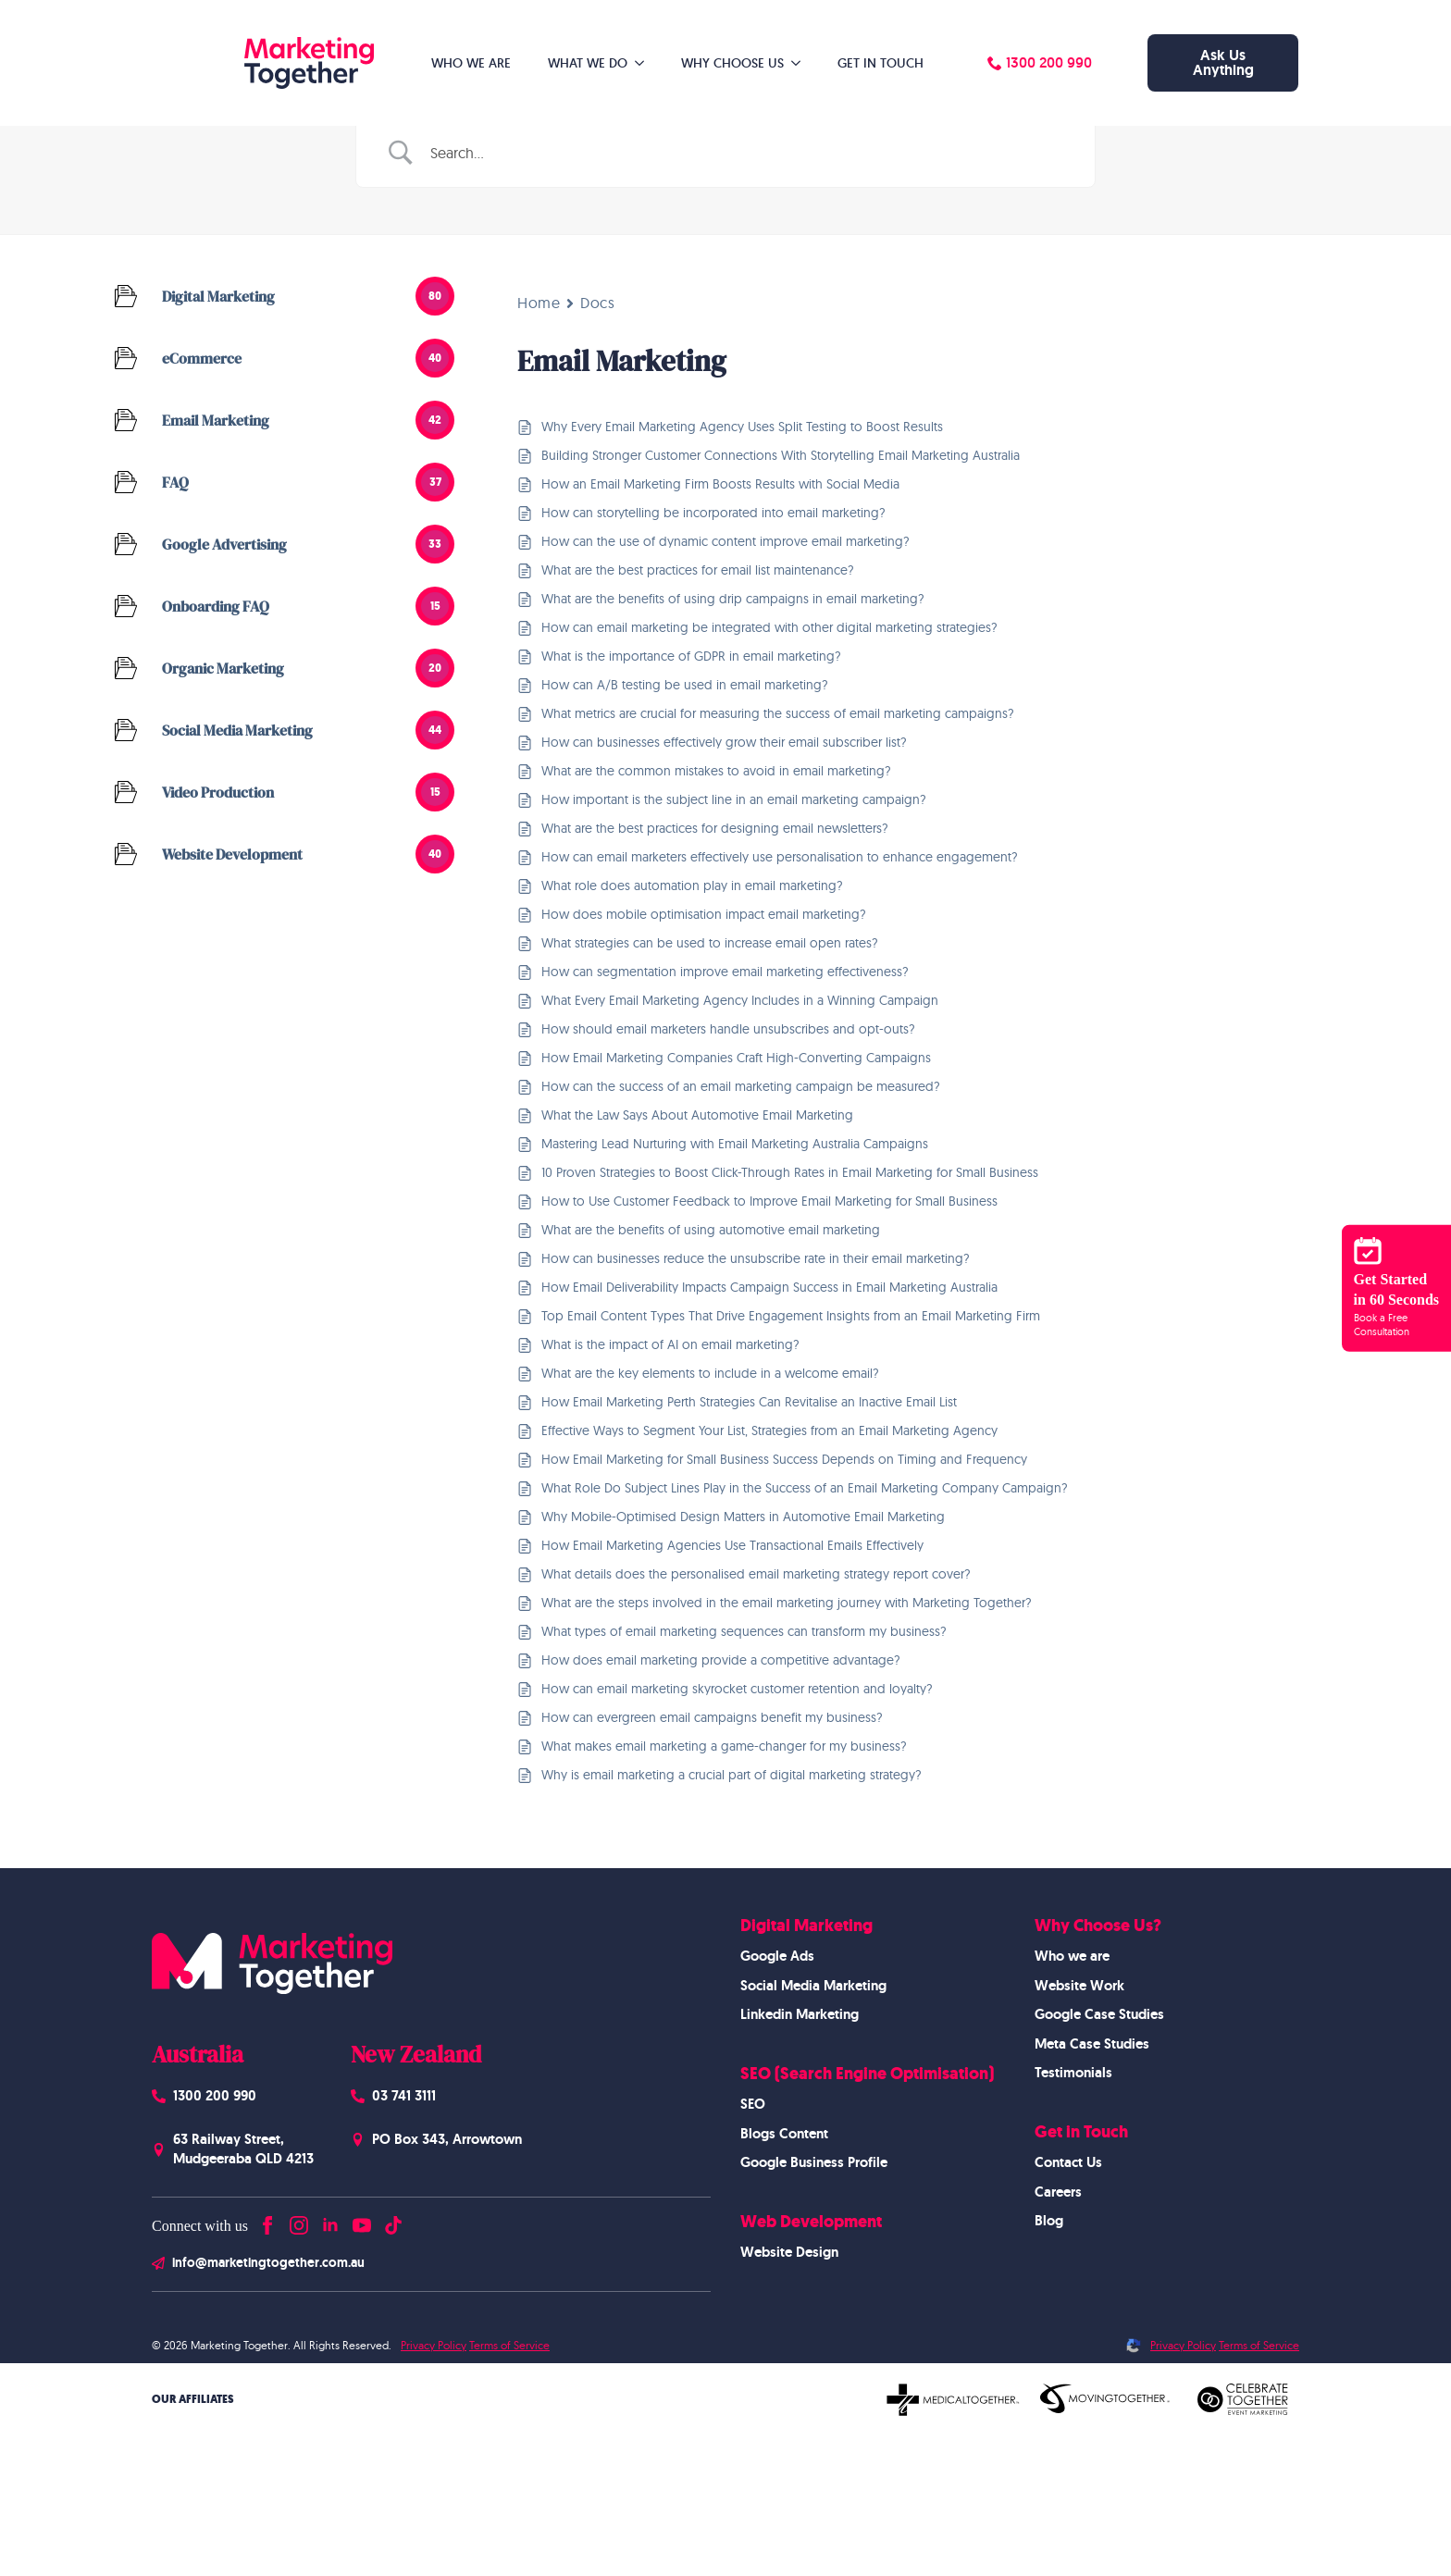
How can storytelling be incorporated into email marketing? (713, 512)
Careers (1058, 2192)
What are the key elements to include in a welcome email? (710, 1373)
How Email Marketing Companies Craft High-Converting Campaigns (736, 1057)
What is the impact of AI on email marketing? (670, 1344)
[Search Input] (748, 152)
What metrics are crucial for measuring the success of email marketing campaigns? (777, 713)
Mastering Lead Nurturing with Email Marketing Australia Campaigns (734, 1143)
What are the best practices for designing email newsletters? (714, 828)
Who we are (1072, 1956)
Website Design (789, 2252)
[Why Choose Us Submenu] (801, 63)
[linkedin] (330, 2221)
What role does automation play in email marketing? (692, 885)
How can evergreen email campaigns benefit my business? (712, 1717)
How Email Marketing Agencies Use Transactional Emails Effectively (732, 1545)
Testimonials (1073, 2072)
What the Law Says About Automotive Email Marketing (697, 1115)
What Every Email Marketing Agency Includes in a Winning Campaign (739, 1000)
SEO (752, 2104)
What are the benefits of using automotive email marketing (710, 1229)
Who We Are (471, 63)
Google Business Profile (813, 2162)
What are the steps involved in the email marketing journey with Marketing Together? (786, 1602)
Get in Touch (880, 63)
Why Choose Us (732, 63)
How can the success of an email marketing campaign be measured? (740, 1086)
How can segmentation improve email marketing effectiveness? (725, 971)
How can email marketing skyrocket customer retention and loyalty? (737, 1688)
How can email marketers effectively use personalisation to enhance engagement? (779, 856)
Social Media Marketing (813, 1985)
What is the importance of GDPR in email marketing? (691, 656)
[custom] (393, 2221)
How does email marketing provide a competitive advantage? (720, 1660)
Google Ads (777, 1956)
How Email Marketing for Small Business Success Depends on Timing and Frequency (784, 1459)
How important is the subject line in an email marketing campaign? (733, 799)
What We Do (587, 63)
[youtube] (362, 2221)
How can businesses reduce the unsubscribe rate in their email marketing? (755, 1258)
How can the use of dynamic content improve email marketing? (725, 541)
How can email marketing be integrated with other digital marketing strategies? (769, 627)
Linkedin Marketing (799, 2014)
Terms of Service (509, 2345)
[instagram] (299, 2221)
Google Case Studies (1099, 2014)
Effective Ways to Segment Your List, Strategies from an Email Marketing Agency (769, 1430)
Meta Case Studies (1092, 2044)
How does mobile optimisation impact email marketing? (703, 914)
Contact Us (1068, 2162)
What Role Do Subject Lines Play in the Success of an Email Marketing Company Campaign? (804, 1488)
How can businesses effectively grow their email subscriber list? (724, 742)
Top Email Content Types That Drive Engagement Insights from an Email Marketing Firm (790, 1315)
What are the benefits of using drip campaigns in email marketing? (732, 598)
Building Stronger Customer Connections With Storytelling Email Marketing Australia (780, 455)
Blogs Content (784, 2133)
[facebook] (267, 2221)
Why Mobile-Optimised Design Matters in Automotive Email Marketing (743, 1516)
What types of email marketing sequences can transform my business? (744, 1631)
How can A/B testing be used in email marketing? (684, 684)
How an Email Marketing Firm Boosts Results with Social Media (720, 484)
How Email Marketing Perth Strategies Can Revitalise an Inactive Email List (749, 1401)
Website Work (1079, 1985)
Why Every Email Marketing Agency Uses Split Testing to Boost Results (742, 426)
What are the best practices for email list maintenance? (697, 570)
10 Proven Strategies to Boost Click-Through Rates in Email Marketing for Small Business (789, 1172)
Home (538, 302)
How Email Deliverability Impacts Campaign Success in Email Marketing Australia (769, 1287)
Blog (1049, 2220)
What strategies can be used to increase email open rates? (709, 943)
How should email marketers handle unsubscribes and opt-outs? (728, 1029)
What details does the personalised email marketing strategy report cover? (756, 1574)
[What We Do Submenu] (645, 63)
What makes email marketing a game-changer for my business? (724, 1746)
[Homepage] (272, 63)
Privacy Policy (433, 2345)
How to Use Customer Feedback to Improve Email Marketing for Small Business (769, 1201)
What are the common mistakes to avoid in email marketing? (716, 770)
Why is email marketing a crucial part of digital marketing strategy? (731, 1774)
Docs (597, 302)
